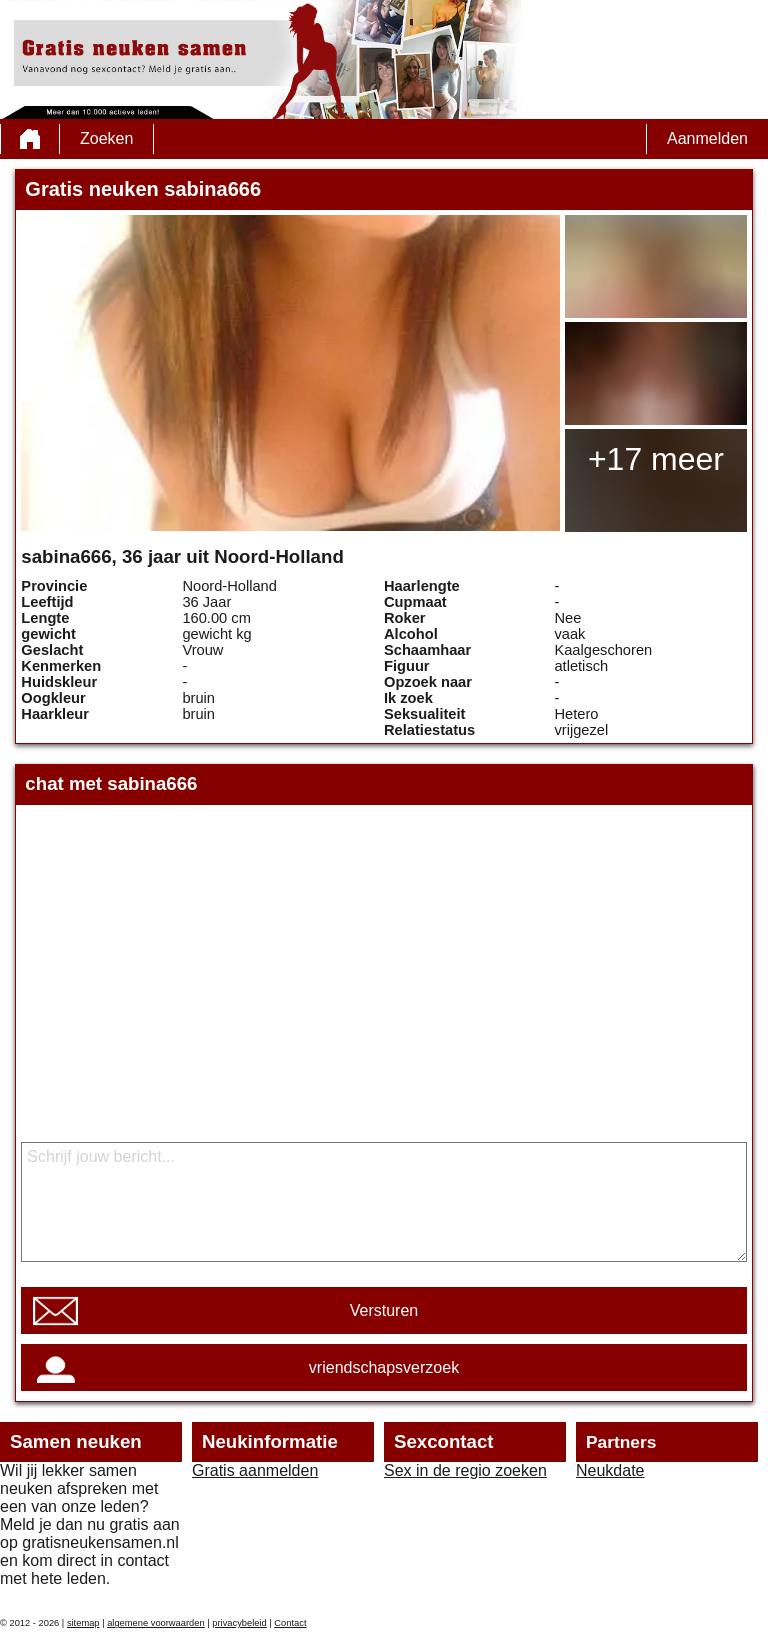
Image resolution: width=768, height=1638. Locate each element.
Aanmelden (707, 138)
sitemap (83, 1623)
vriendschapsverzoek (384, 1367)
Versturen (384, 1310)
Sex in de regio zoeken (465, 1470)
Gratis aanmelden (255, 1470)
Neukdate (610, 1470)
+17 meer (656, 459)
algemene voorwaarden (156, 1623)
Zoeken (106, 138)
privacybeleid (239, 1623)
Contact (290, 1623)
